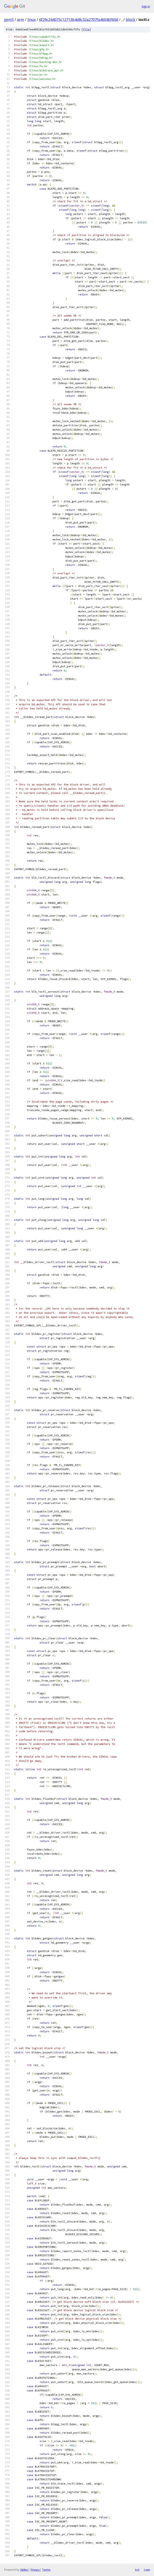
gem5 (9, 19)
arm (20, 19)
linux (31, 19)
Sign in (146, 6)
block (130, 19)
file (86, 29)
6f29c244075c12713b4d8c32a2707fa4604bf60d (78, 19)
